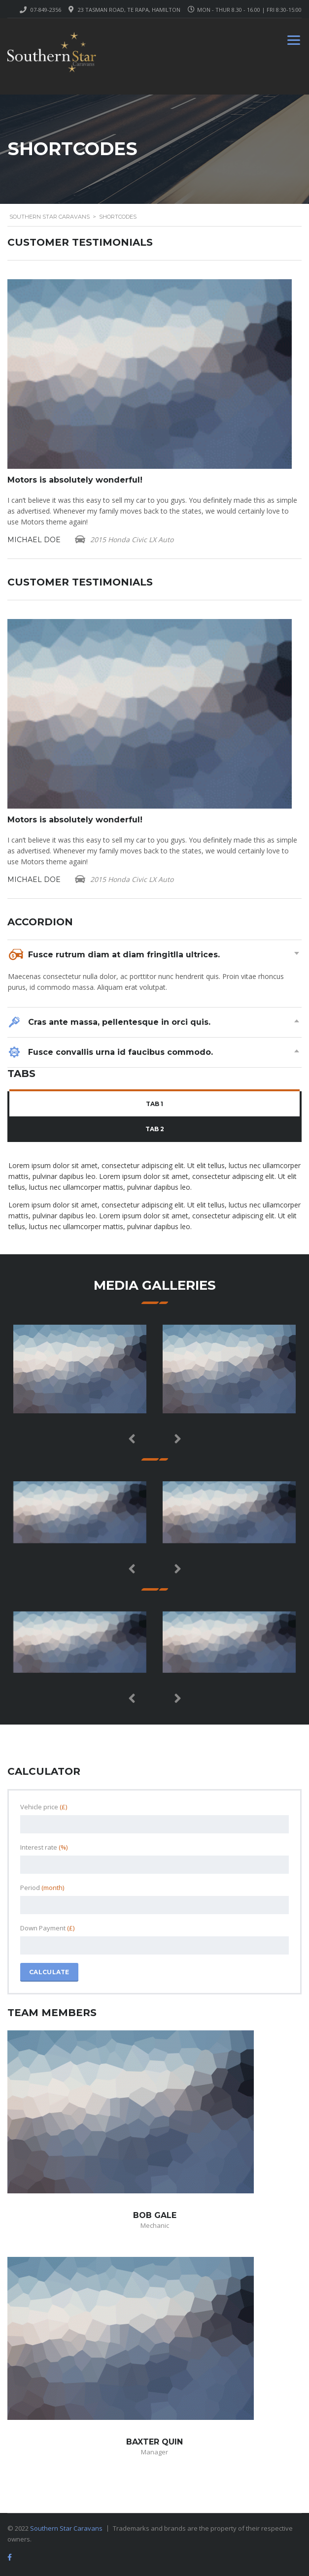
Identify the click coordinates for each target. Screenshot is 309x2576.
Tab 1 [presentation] (154, 1104)
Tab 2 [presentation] (154, 1129)
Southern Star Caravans (66, 2528)
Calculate (49, 1972)
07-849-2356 (46, 9)
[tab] (154, 1104)
